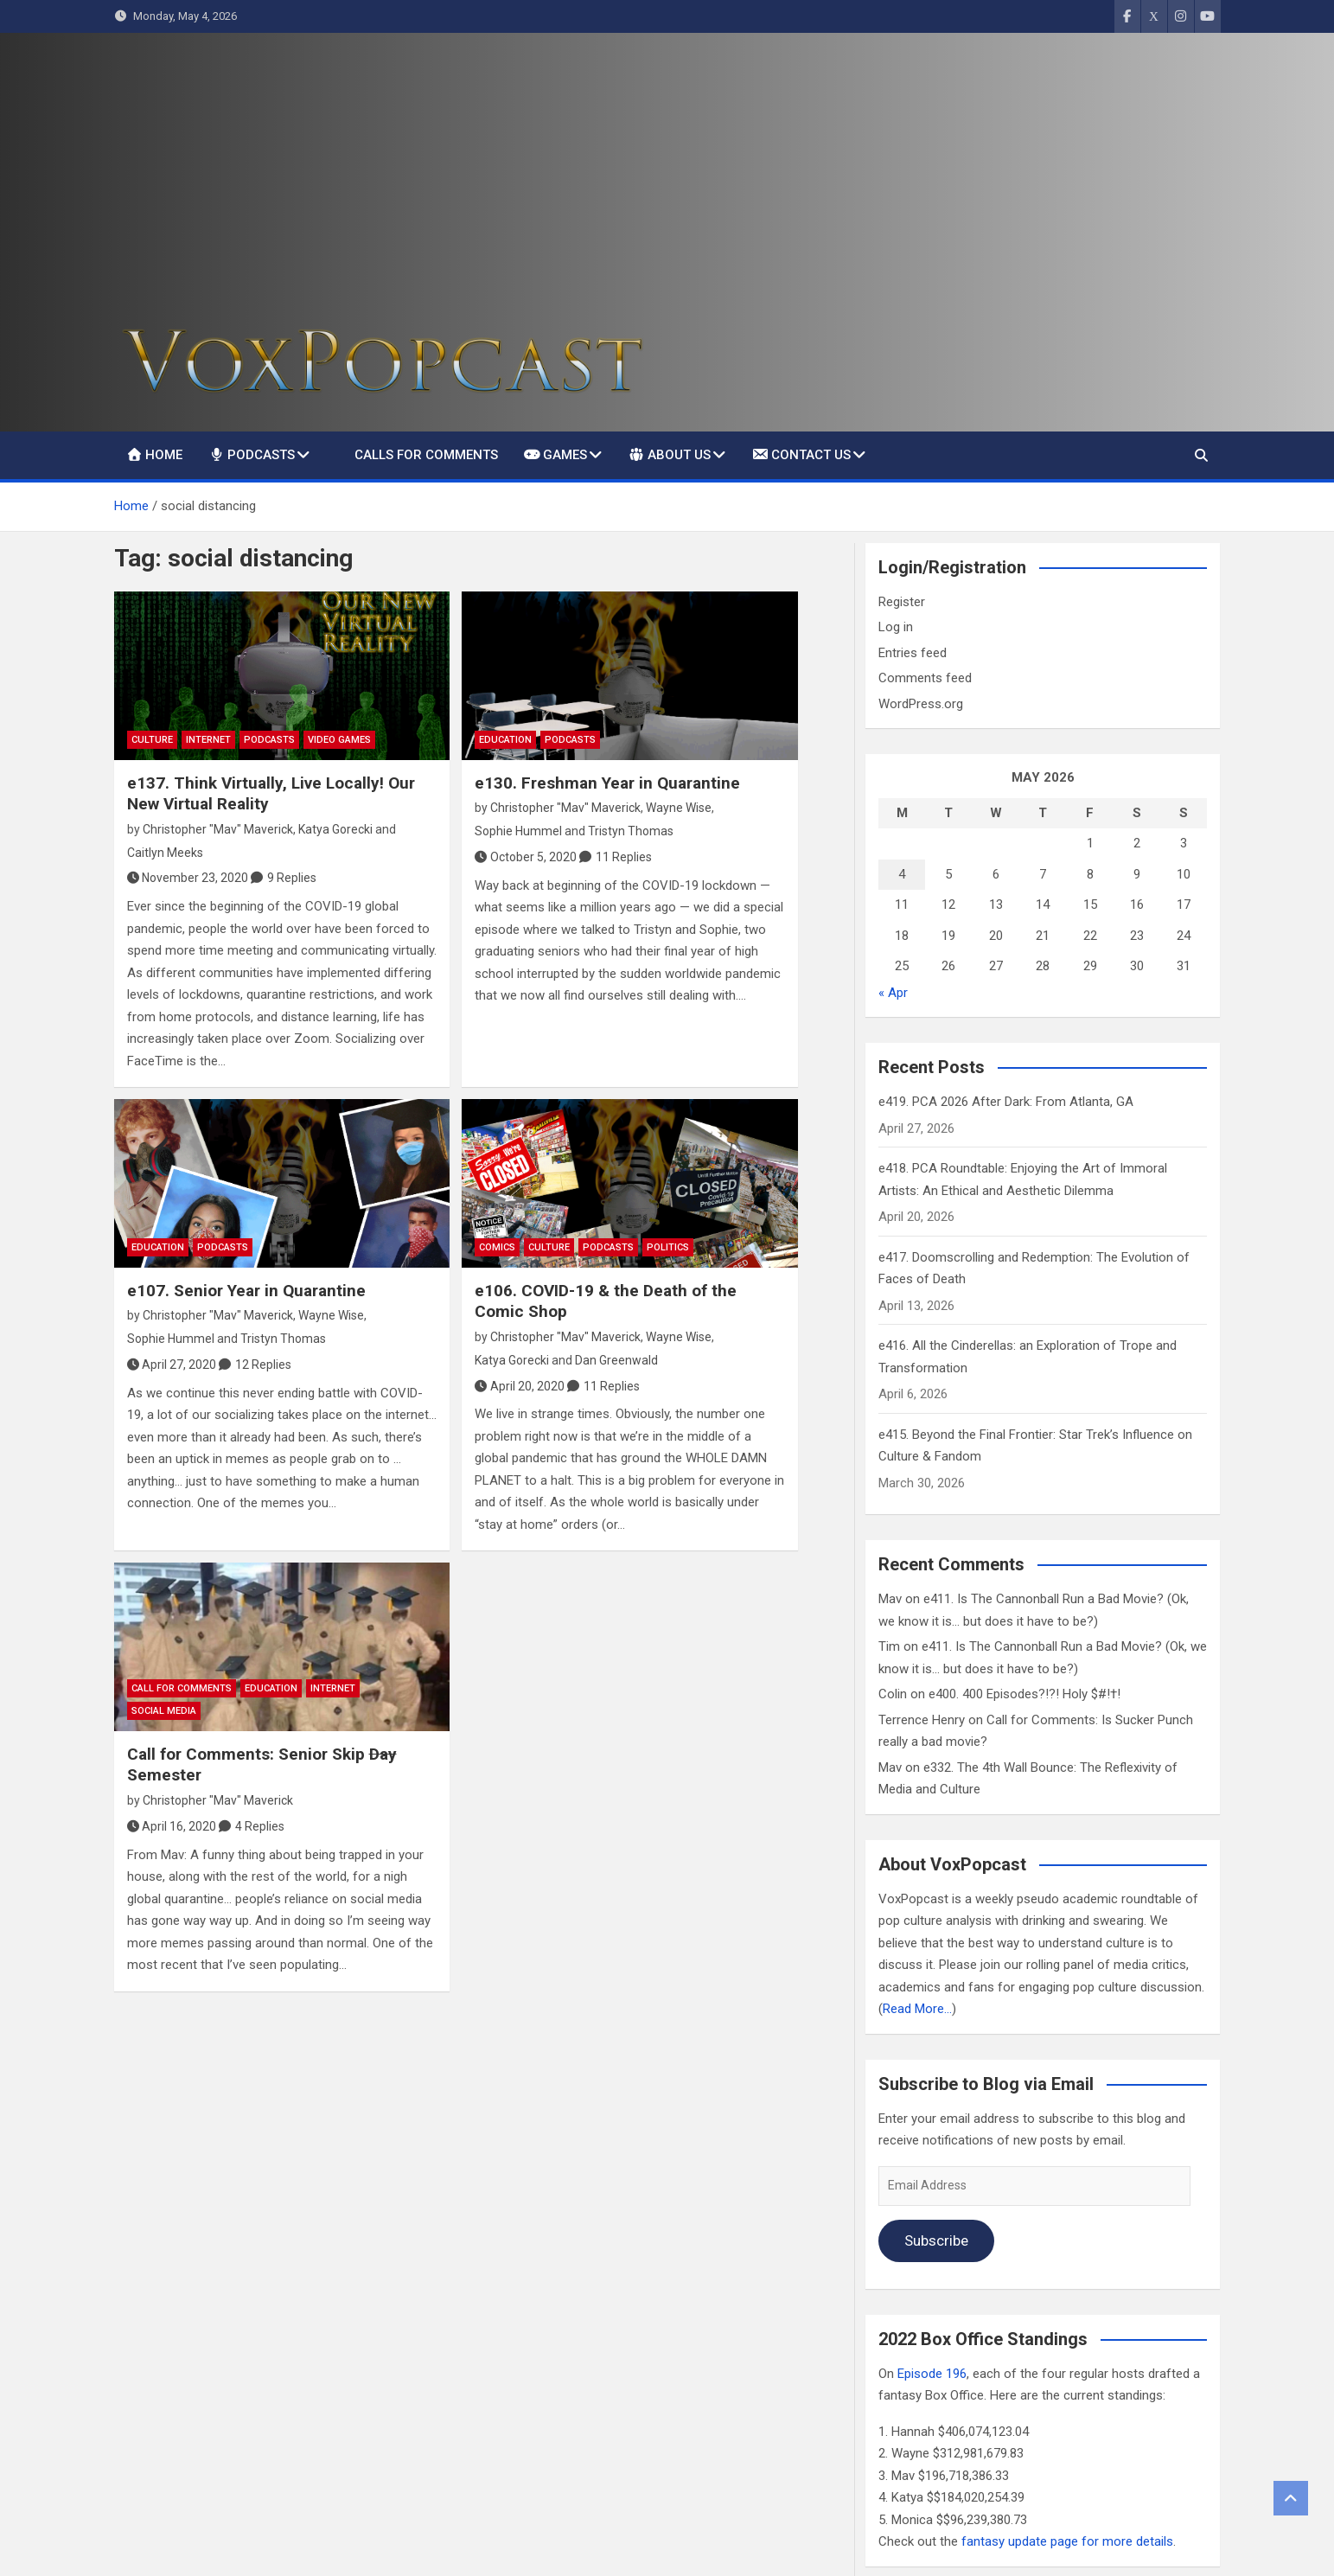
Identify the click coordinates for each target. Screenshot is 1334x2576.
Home (155, 455)
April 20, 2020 (520, 1386)
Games (555, 455)
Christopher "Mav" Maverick (218, 829)
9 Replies (291, 878)
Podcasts (251, 455)
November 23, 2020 (188, 878)
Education (505, 739)
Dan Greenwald (616, 1360)
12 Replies (263, 1364)
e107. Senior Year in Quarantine (246, 1291)
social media (163, 1710)
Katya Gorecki (335, 829)
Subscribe (936, 2240)
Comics (497, 1247)
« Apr (893, 992)
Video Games (339, 739)
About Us (669, 454)
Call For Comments (181, 1688)
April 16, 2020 (172, 1826)
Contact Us (801, 454)
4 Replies (259, 1826)
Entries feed (912, 653)
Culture (152, 739)
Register (901, 602)
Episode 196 (932, 2373)
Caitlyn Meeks (165, 853)
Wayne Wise (679, 808)
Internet (208, 739)
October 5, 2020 (526, 857)
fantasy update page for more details (1067, 2541)
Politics (668, 1247)
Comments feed (925, 678)
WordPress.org (920, 704)
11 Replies (624, 857)
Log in (895, 627)
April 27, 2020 (172, 1364)
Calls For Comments (426, 455)
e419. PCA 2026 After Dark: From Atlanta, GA (1005, 1101)
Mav (890, 1599)
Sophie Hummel (518, 831)
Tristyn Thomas (630, 831)
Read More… (917, 2009)
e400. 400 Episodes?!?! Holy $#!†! (1024, 1694)
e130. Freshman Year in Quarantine (607, 783)
